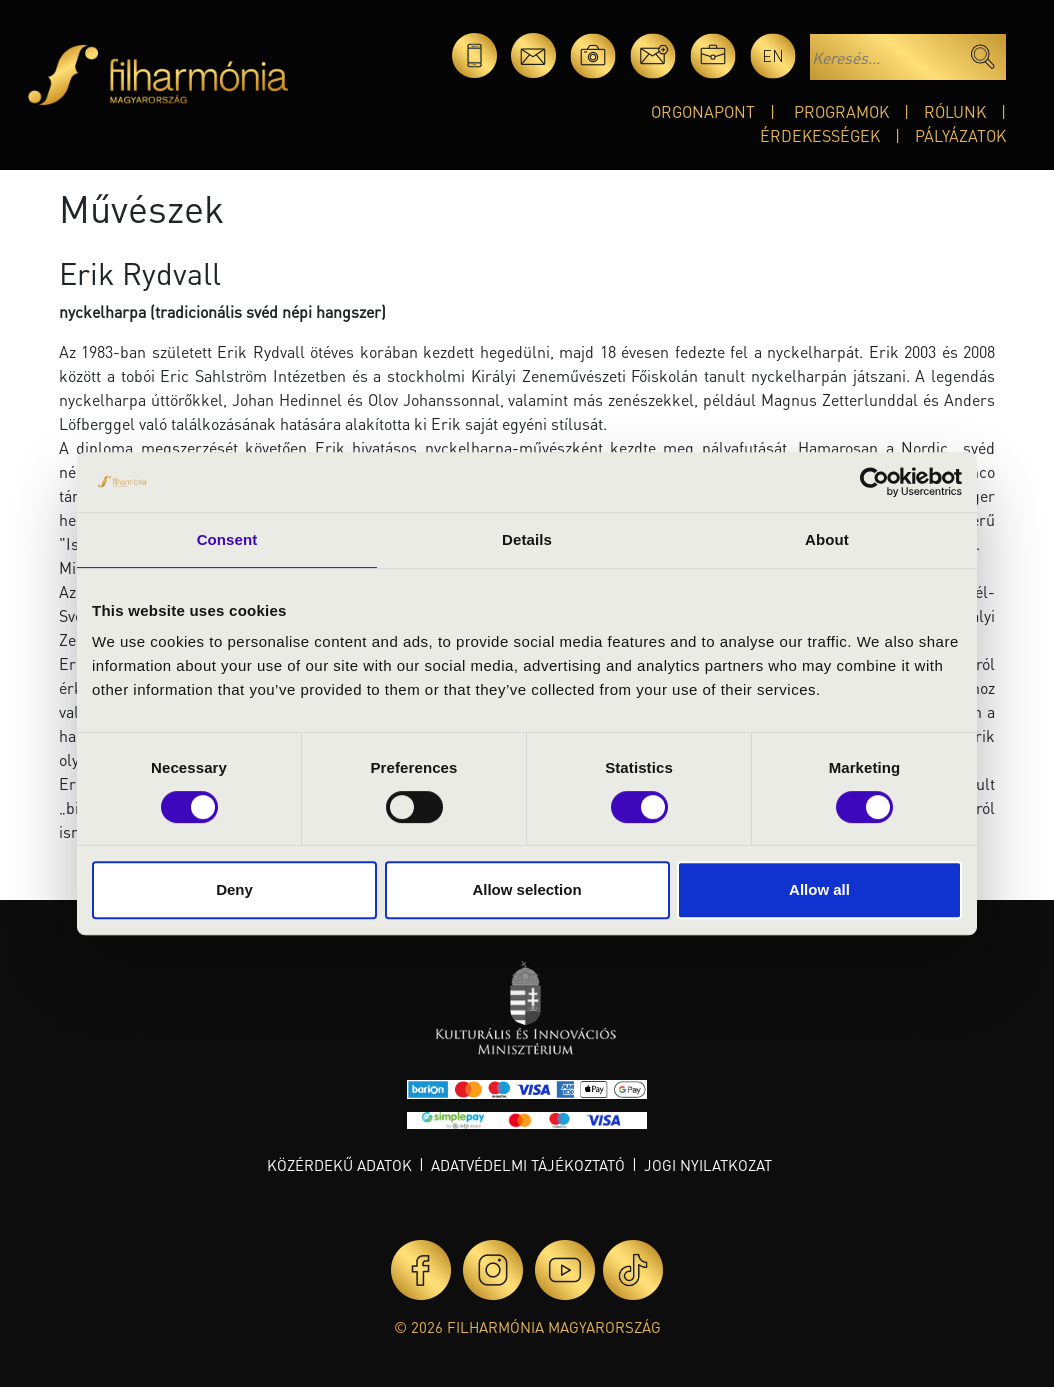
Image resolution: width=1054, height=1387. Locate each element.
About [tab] (827, 539)
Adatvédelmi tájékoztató (528, 1165)
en (773, 55)
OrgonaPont (703, 111)
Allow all (819, 889)
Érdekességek (820, 135)
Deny (234, 889)
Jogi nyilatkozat (708, 1165)
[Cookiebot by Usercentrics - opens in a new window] (874, 482)
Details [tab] (527, 539)
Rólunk (955, 111)
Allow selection (526, 889)
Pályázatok (960, 135)
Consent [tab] (227, 539)
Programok (841, 111)
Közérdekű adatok (339, 1165)
